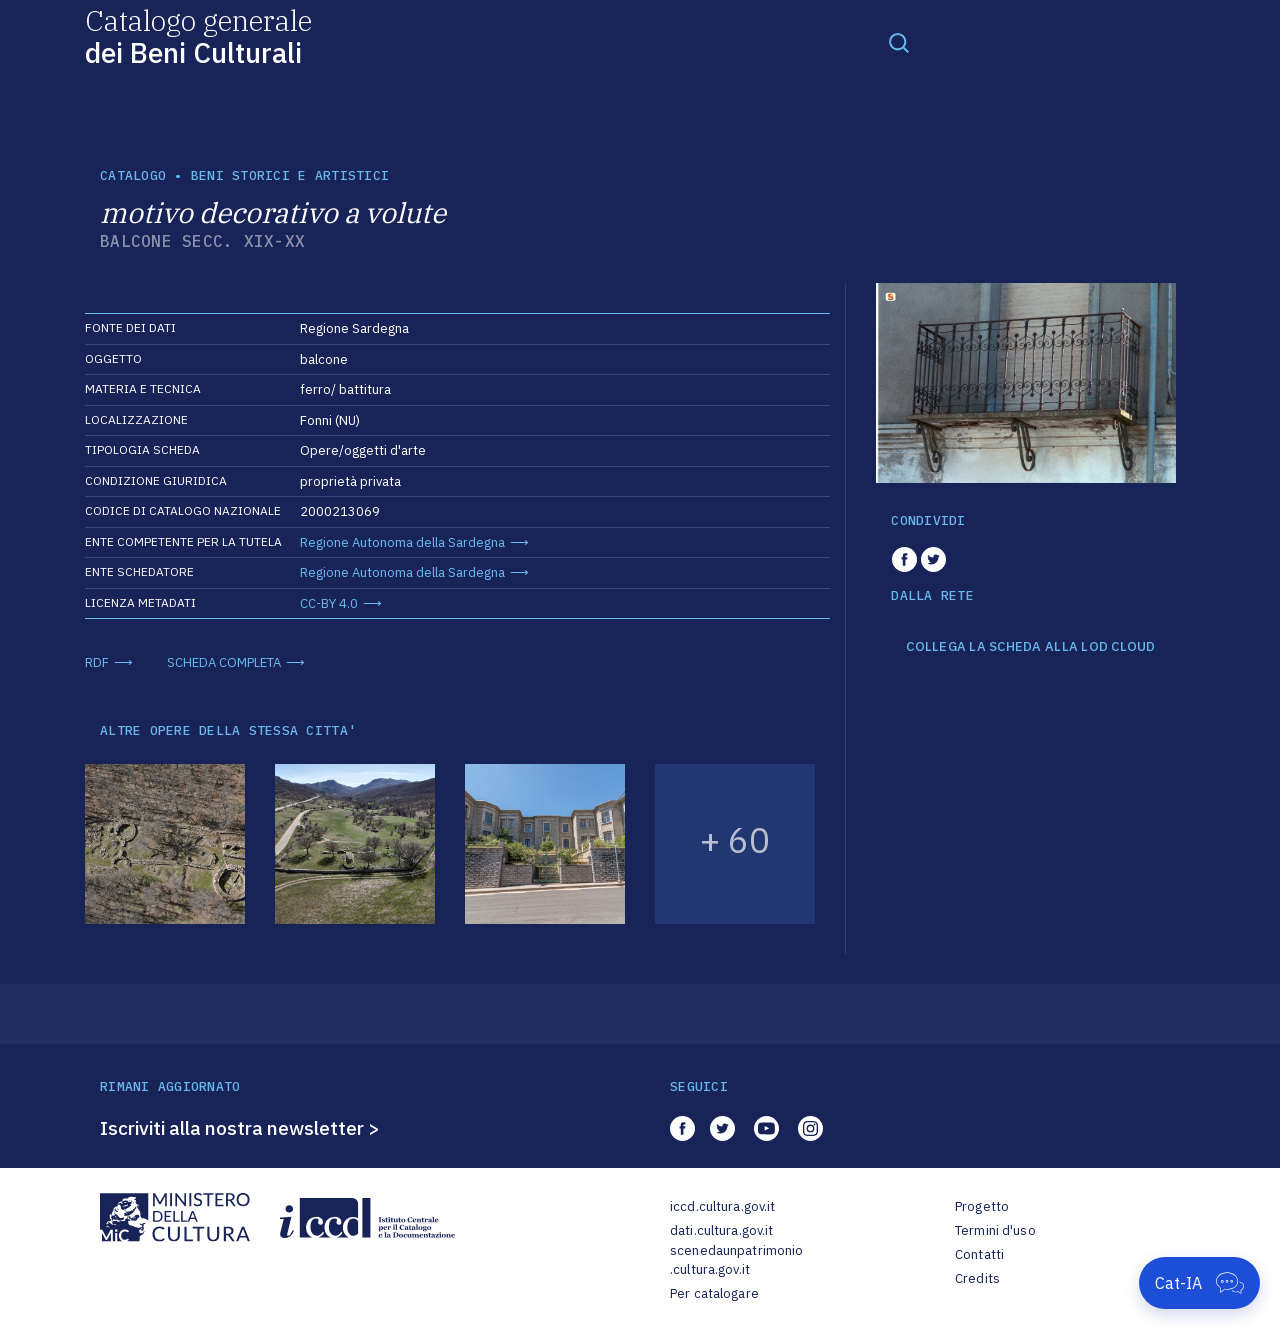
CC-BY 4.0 (329, 603)
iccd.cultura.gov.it (722, 1206)
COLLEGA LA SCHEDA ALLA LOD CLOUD (1030, 647)
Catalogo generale (198, 35)
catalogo (133, 175)
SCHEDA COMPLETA (224, 662)
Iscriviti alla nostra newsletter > (240, 1128)
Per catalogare (714, 1293)
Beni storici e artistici (290, 175)
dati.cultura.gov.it (721, 1230)
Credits (977, 1278)
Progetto (982, 1206)
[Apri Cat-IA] (1199, 1283)
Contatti (979, 1254)
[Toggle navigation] (899, 42)
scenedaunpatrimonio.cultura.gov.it (736, 1260)
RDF (97, 662)
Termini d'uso (995, 1230)
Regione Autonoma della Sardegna (402, 542)
